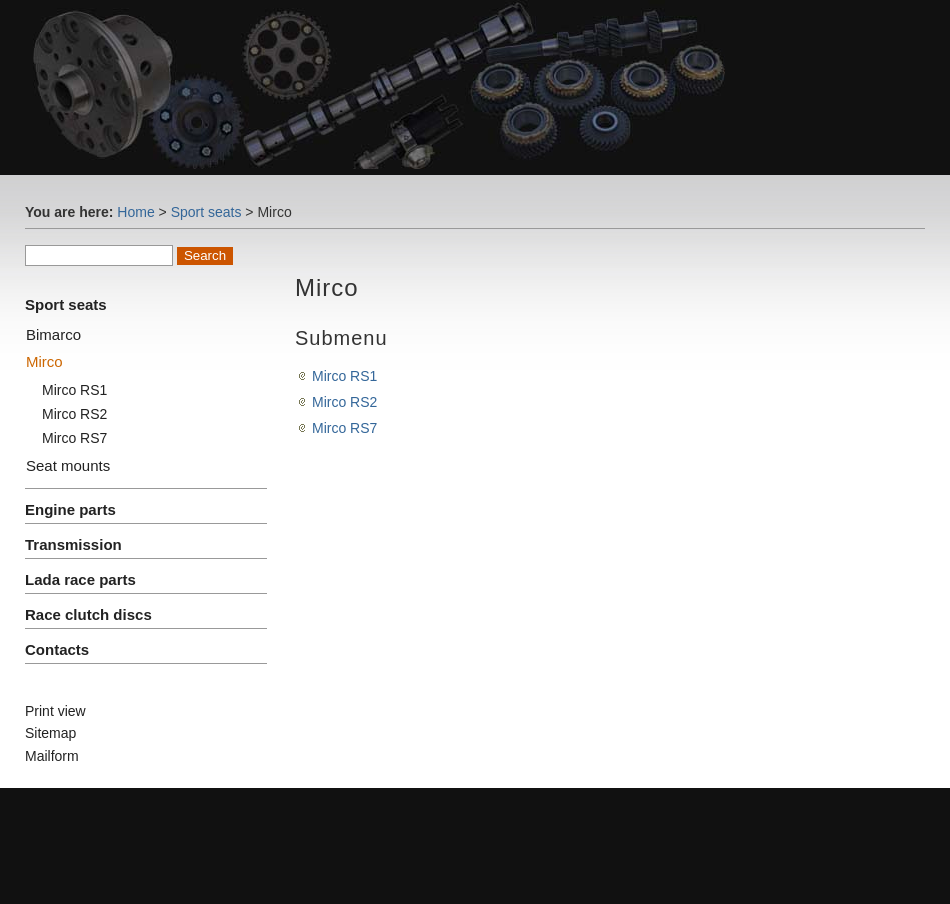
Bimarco (53, 334)
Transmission (73, 544)
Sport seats (206, 212)
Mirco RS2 (74, 414)
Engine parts (70, 509)
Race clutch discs (88, 614)
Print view (55, 711)
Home (135, 212)
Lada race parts (80, 579)
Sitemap (50, 733)
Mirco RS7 (74, 438)
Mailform (52, 756)
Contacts (57, 649)
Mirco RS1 (74, 390)
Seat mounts (68, 465)
